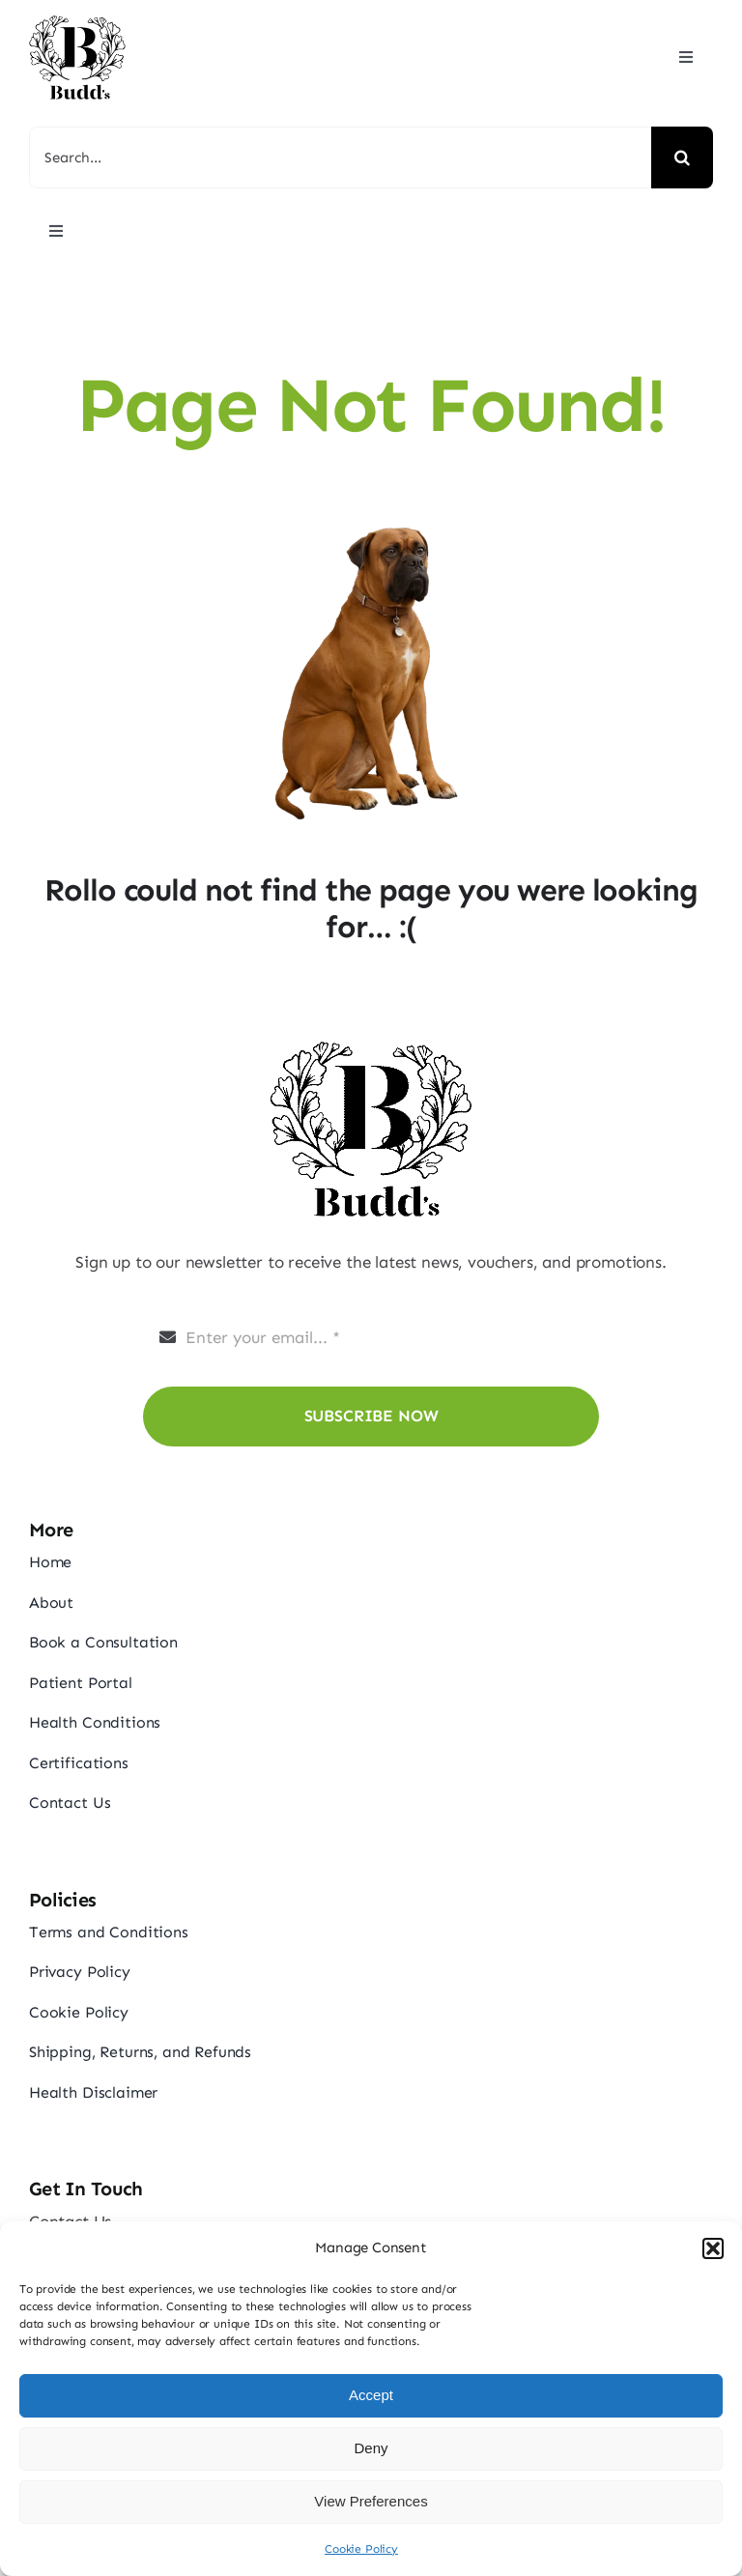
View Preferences (370, 2501)
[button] (713, 2248)
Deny (370, 2448)
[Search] (682, 157)
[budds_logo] (77, 19)
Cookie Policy (361, 2549)
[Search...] (340, 157)
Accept (371, 2395)
